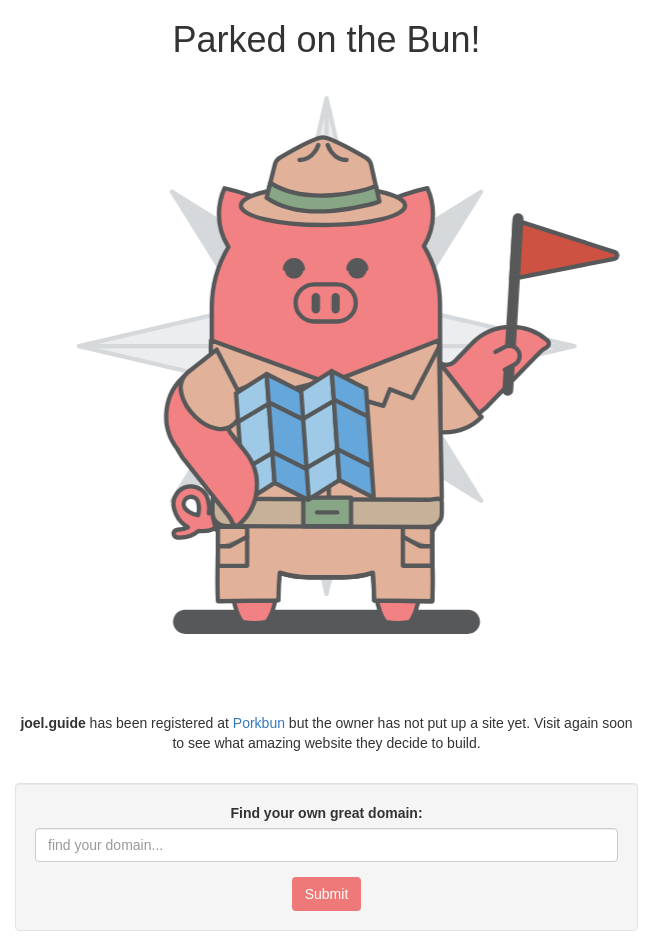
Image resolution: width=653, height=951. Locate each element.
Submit (327, 894)
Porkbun (259, 723)
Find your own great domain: (326, 813)
